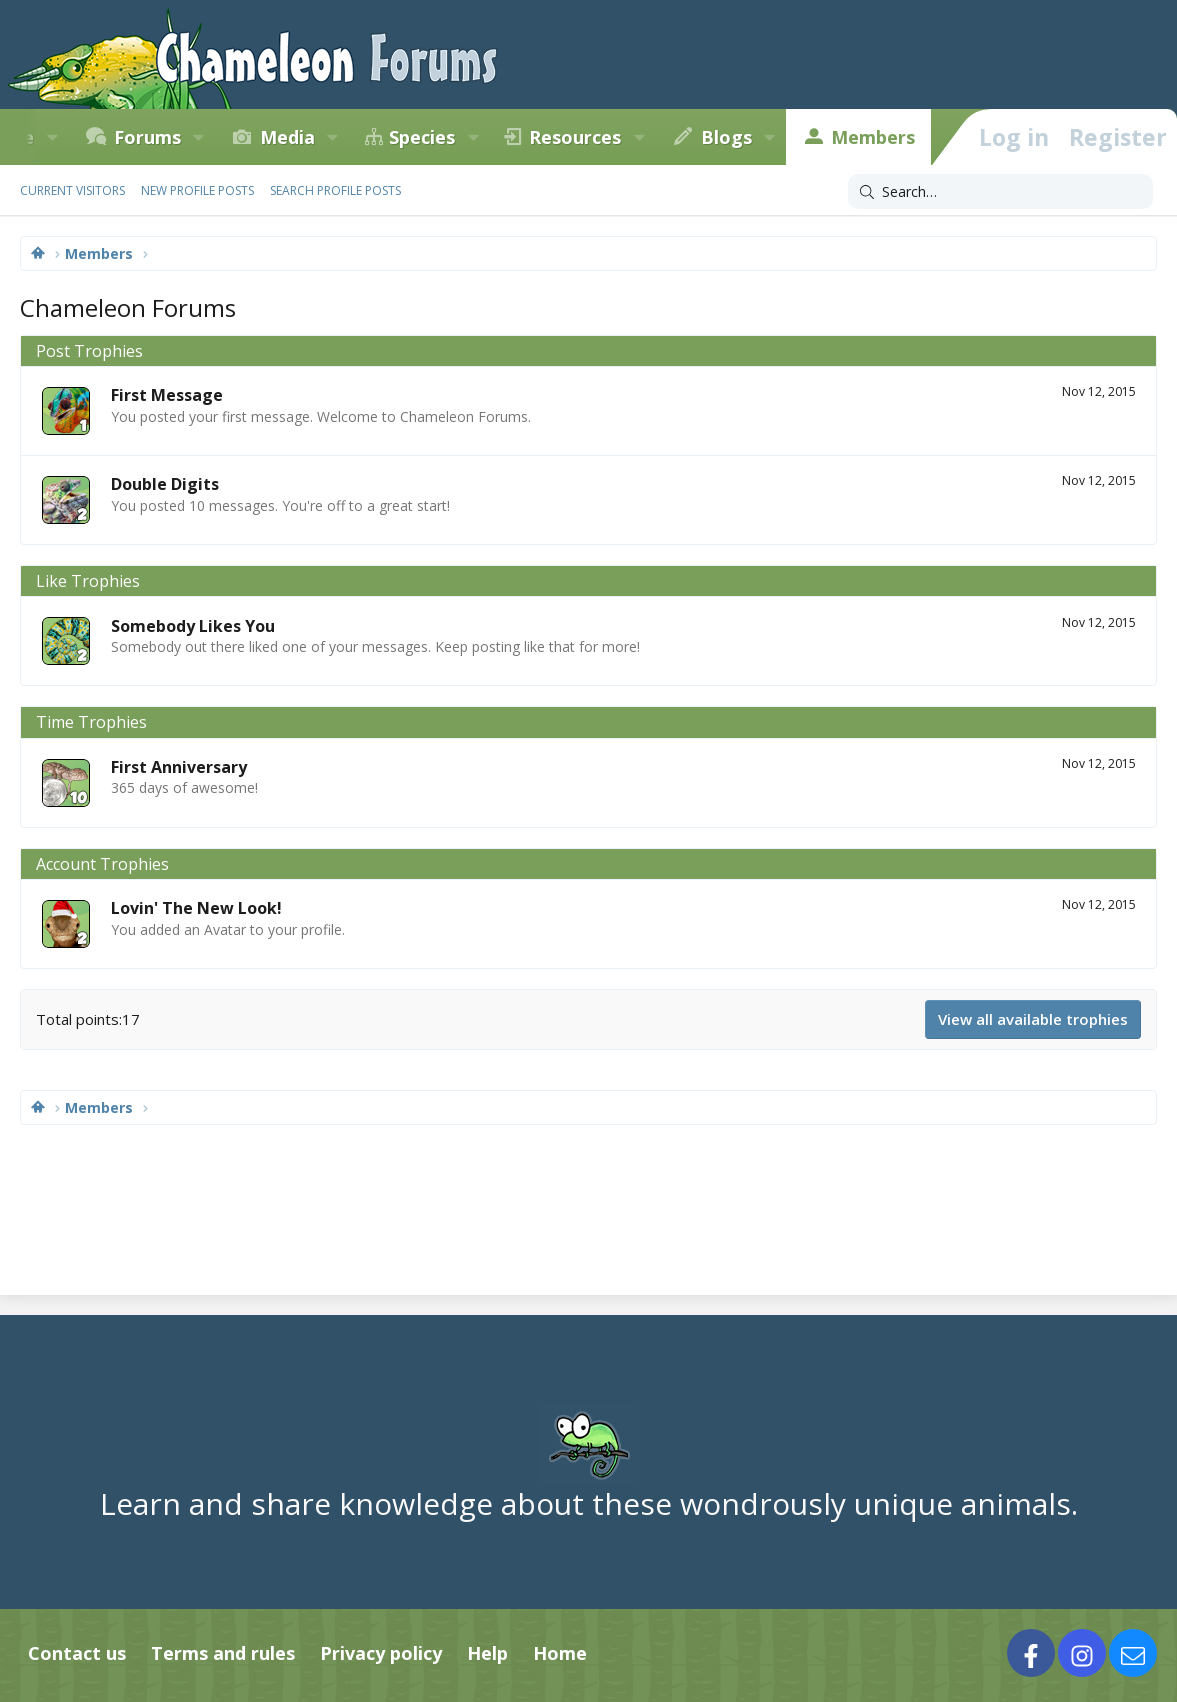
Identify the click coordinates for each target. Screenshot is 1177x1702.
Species (422, 137)
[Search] (1000, 192)
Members (873, 137)
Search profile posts (335, 190)
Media (287, 137)
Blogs (726, 137)
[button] (52, 137)
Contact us (77, 1653)
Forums (147, 137)
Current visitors (72, 190)
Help (487, 1653)
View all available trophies (1033, 1019)
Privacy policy (381, 1653)
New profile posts (197, 190)
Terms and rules (223, 1653)
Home (560, 1653)
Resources (575, 137)
